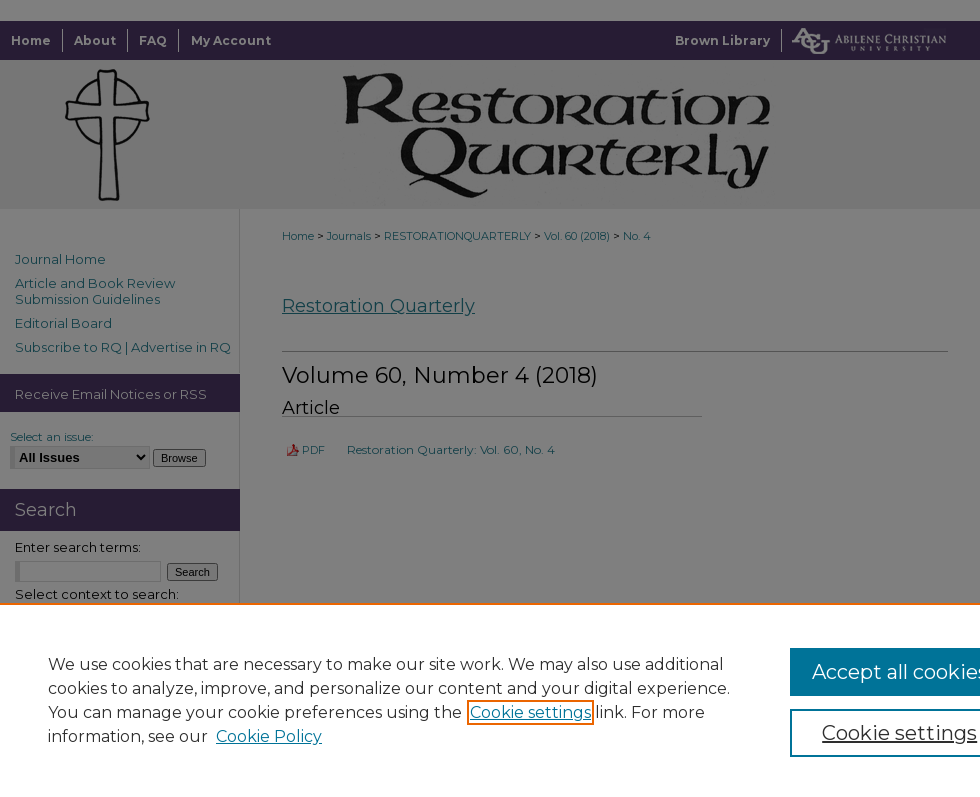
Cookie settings (530, 712)
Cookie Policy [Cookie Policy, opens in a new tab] (269, 736)
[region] (490, 700)
